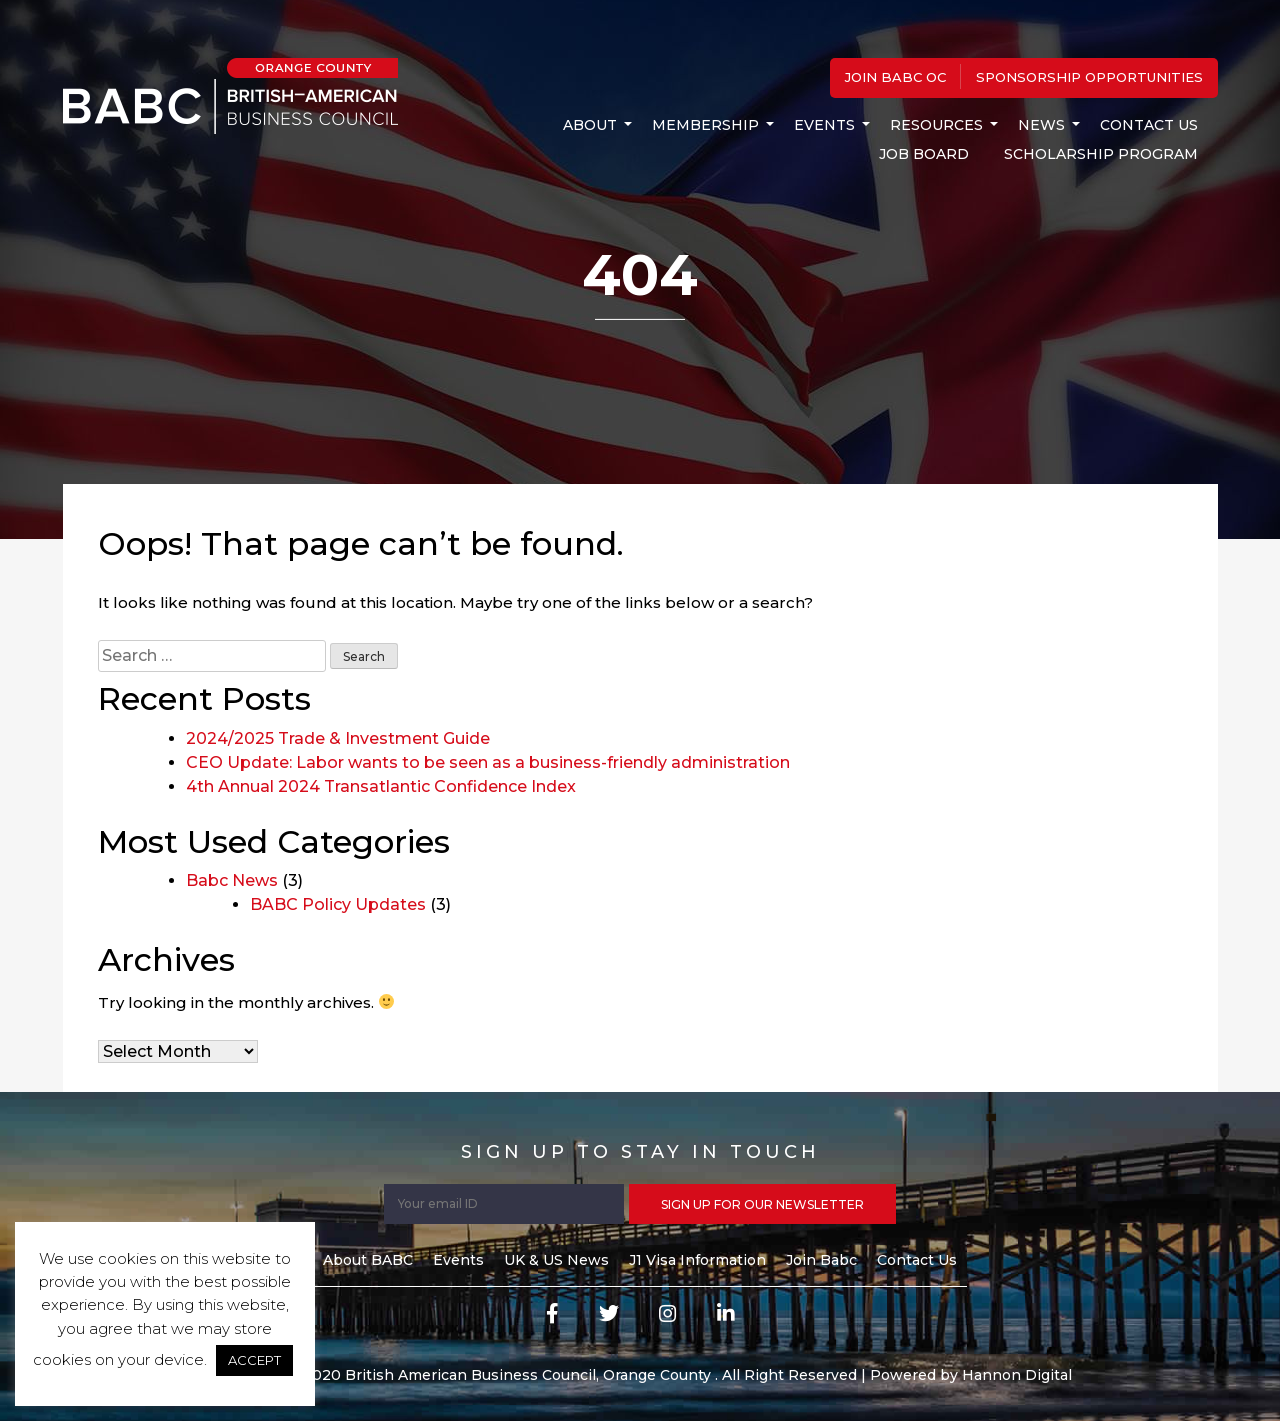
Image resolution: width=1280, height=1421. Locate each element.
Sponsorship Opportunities (1089, 77)
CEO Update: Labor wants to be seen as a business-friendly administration (488, 762)
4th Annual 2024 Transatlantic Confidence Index (381, 786)
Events (824, 125)
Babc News (232, 880)
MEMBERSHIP (705, 125)
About (590, 125)
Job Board (924, 154)
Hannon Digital (1017, 1375)
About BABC (368, 1260)
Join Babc (821, 1260)
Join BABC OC (895, 77)
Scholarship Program (1101, 154)
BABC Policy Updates (338, 904)
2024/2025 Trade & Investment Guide (338, 738)
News (1041, 125)
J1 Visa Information (697, 1260)
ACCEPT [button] (254, 1360)
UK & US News (556, 1260)
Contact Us (1149, 125)
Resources (936, 125)
